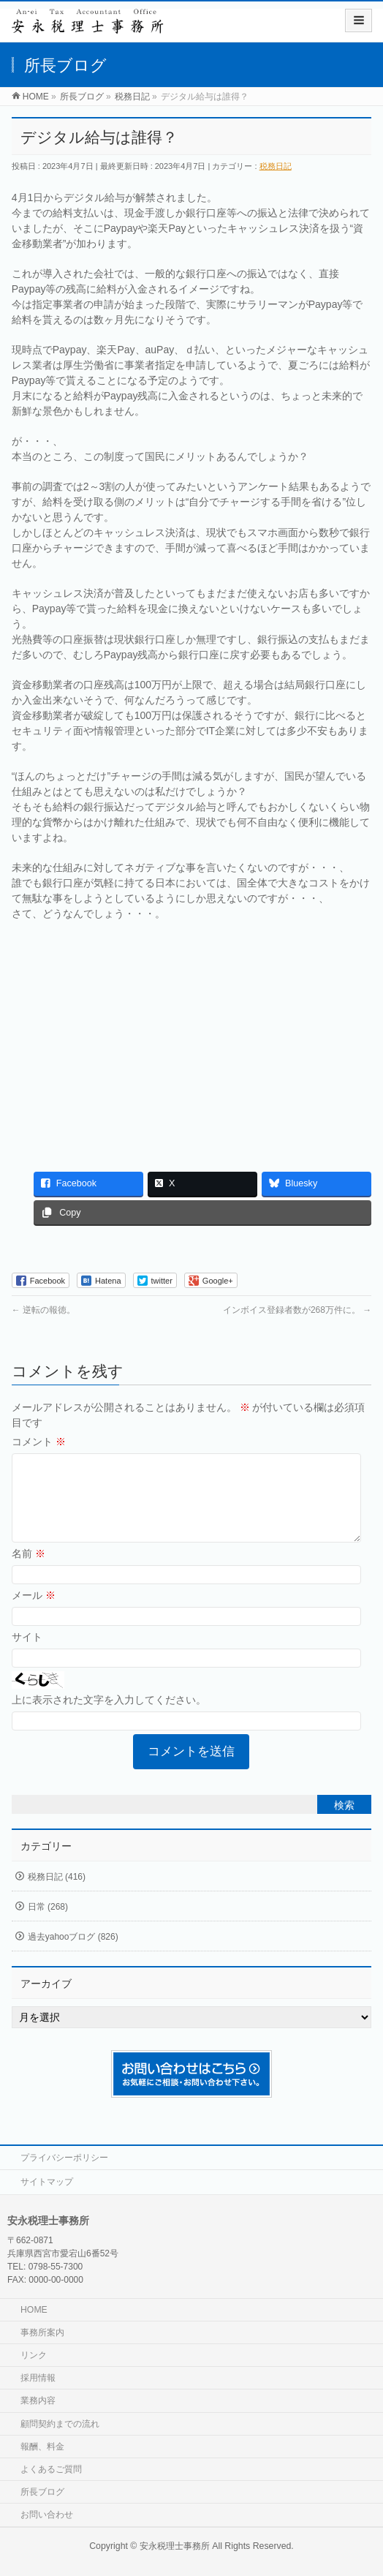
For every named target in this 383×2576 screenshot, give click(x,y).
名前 (28, 1571)
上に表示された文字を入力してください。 (109, 1717)
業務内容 (38, 2400)
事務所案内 (42, 2332)
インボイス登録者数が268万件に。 (297, 1310)
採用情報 (38, 2378)
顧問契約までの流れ (59, 2424)
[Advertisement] (192, 1038)
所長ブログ (42, 2492)
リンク (33, 2355)
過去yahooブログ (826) (73, 1954)
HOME (34, 2310)
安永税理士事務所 (175, 2546)
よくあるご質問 (51, 2469)
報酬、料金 (42, 2446)
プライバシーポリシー (64, 2158)
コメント (39, 1441)
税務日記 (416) (57, 1894)
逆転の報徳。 (43, 1310)
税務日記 (275, 166)
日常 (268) (48, 1924)
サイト (27, 1654)
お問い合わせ (46, 2514)
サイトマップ (46, 2182)
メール (34, 1613)
